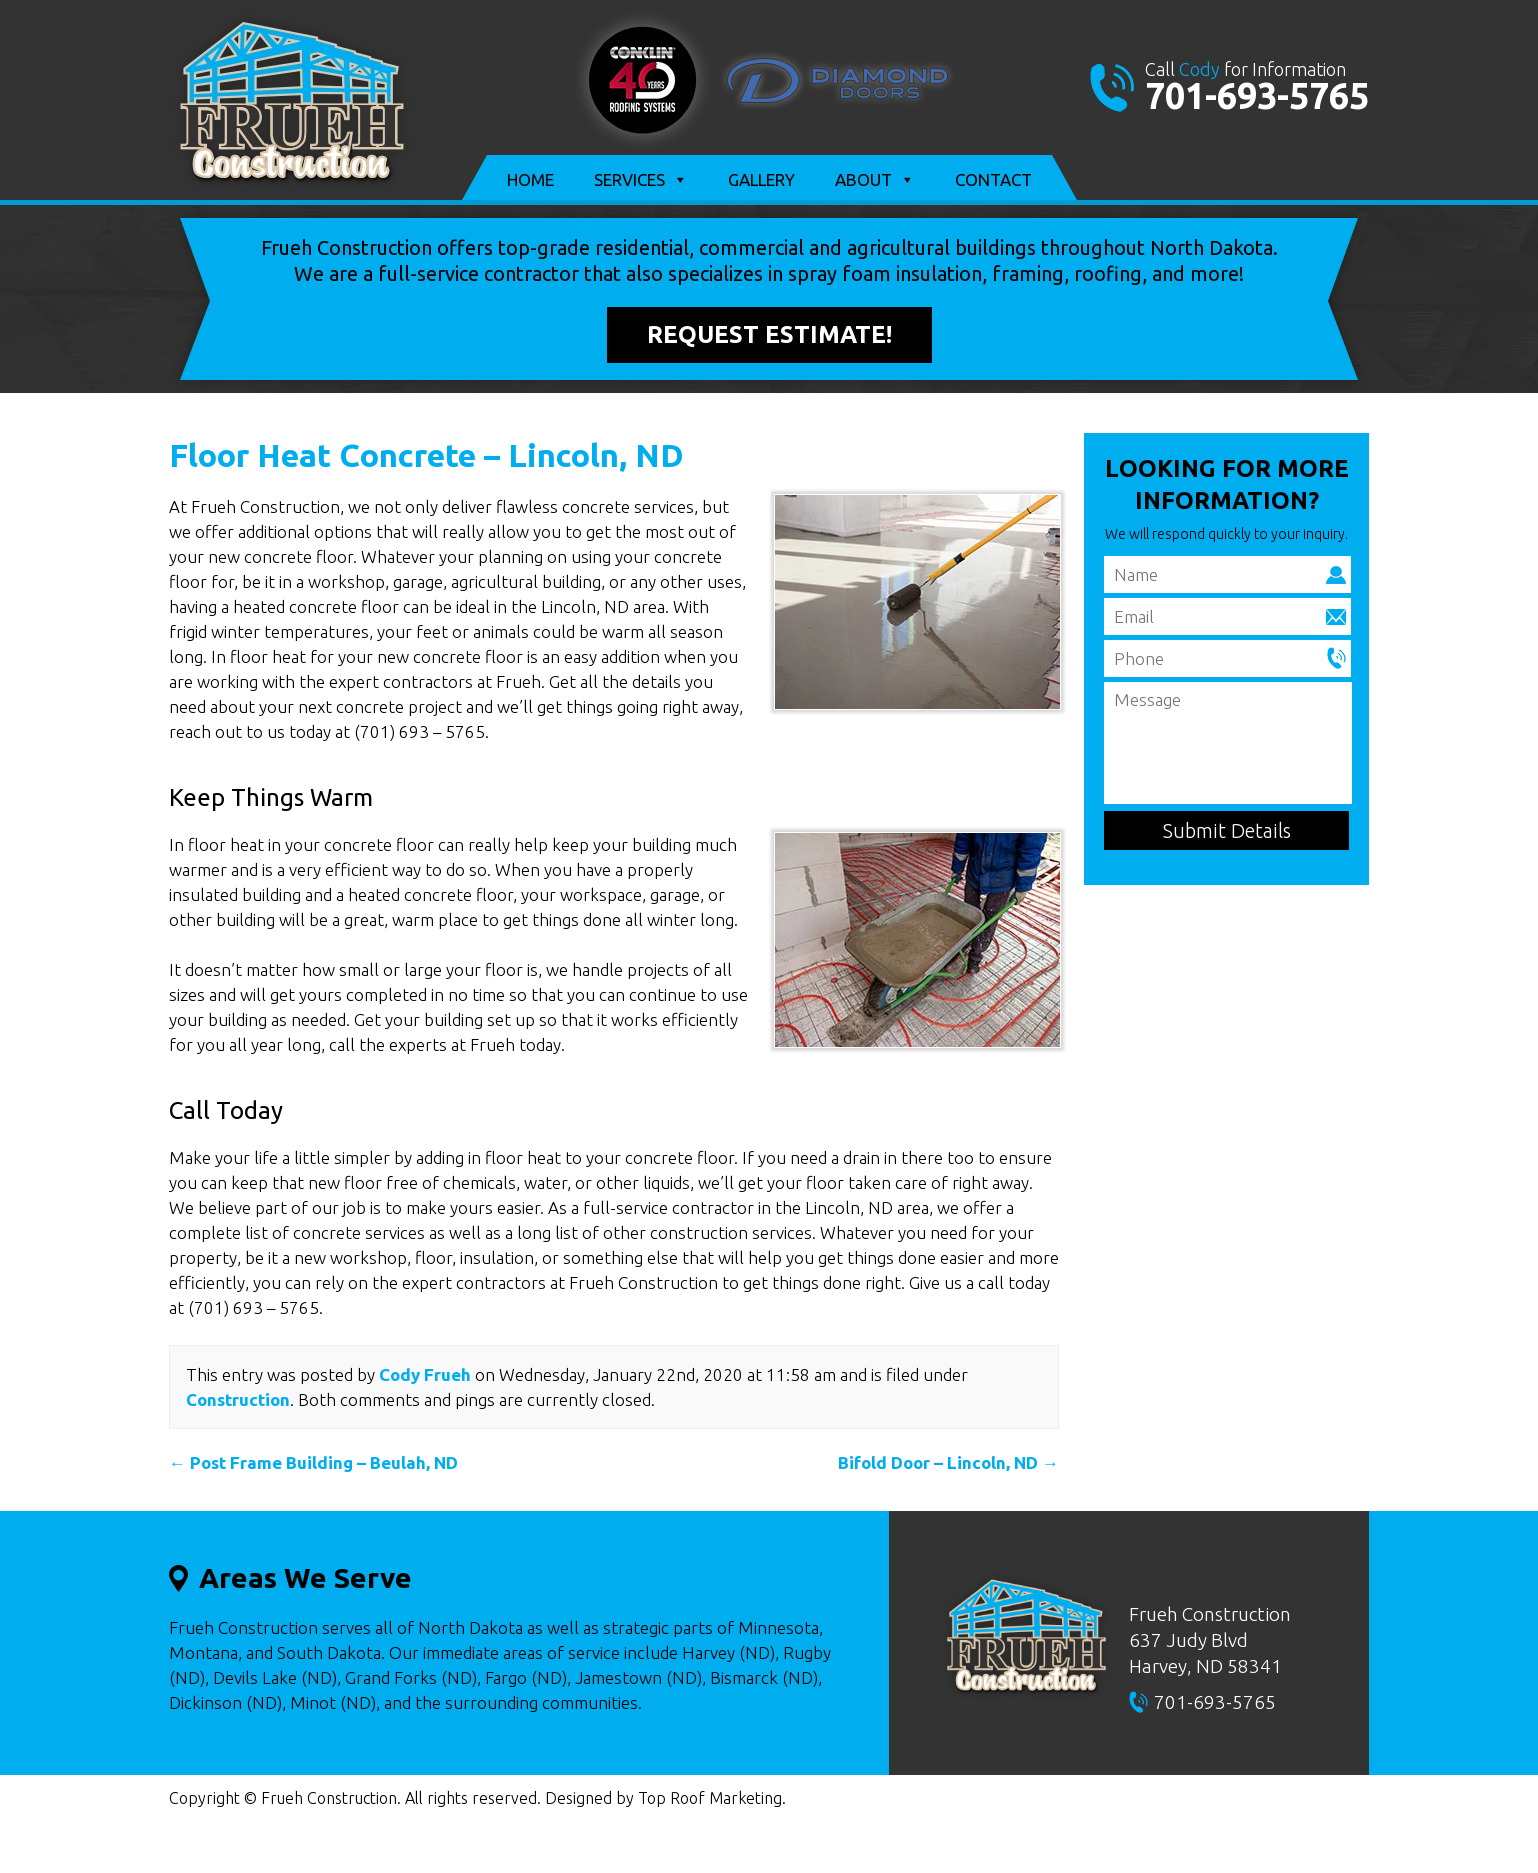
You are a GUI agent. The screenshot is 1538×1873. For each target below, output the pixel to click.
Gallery (761, 179)
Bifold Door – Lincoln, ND (948, 1462)
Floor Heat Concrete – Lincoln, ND (426, 455)
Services (641, 180)
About (875, 180)
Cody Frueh (425, 1374)
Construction (238, 1399)
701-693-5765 (1257, 95)
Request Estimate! (769, 334)
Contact (993, 179)
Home (530, 179)
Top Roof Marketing (710, 1798)
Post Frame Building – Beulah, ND (313, 1462)
